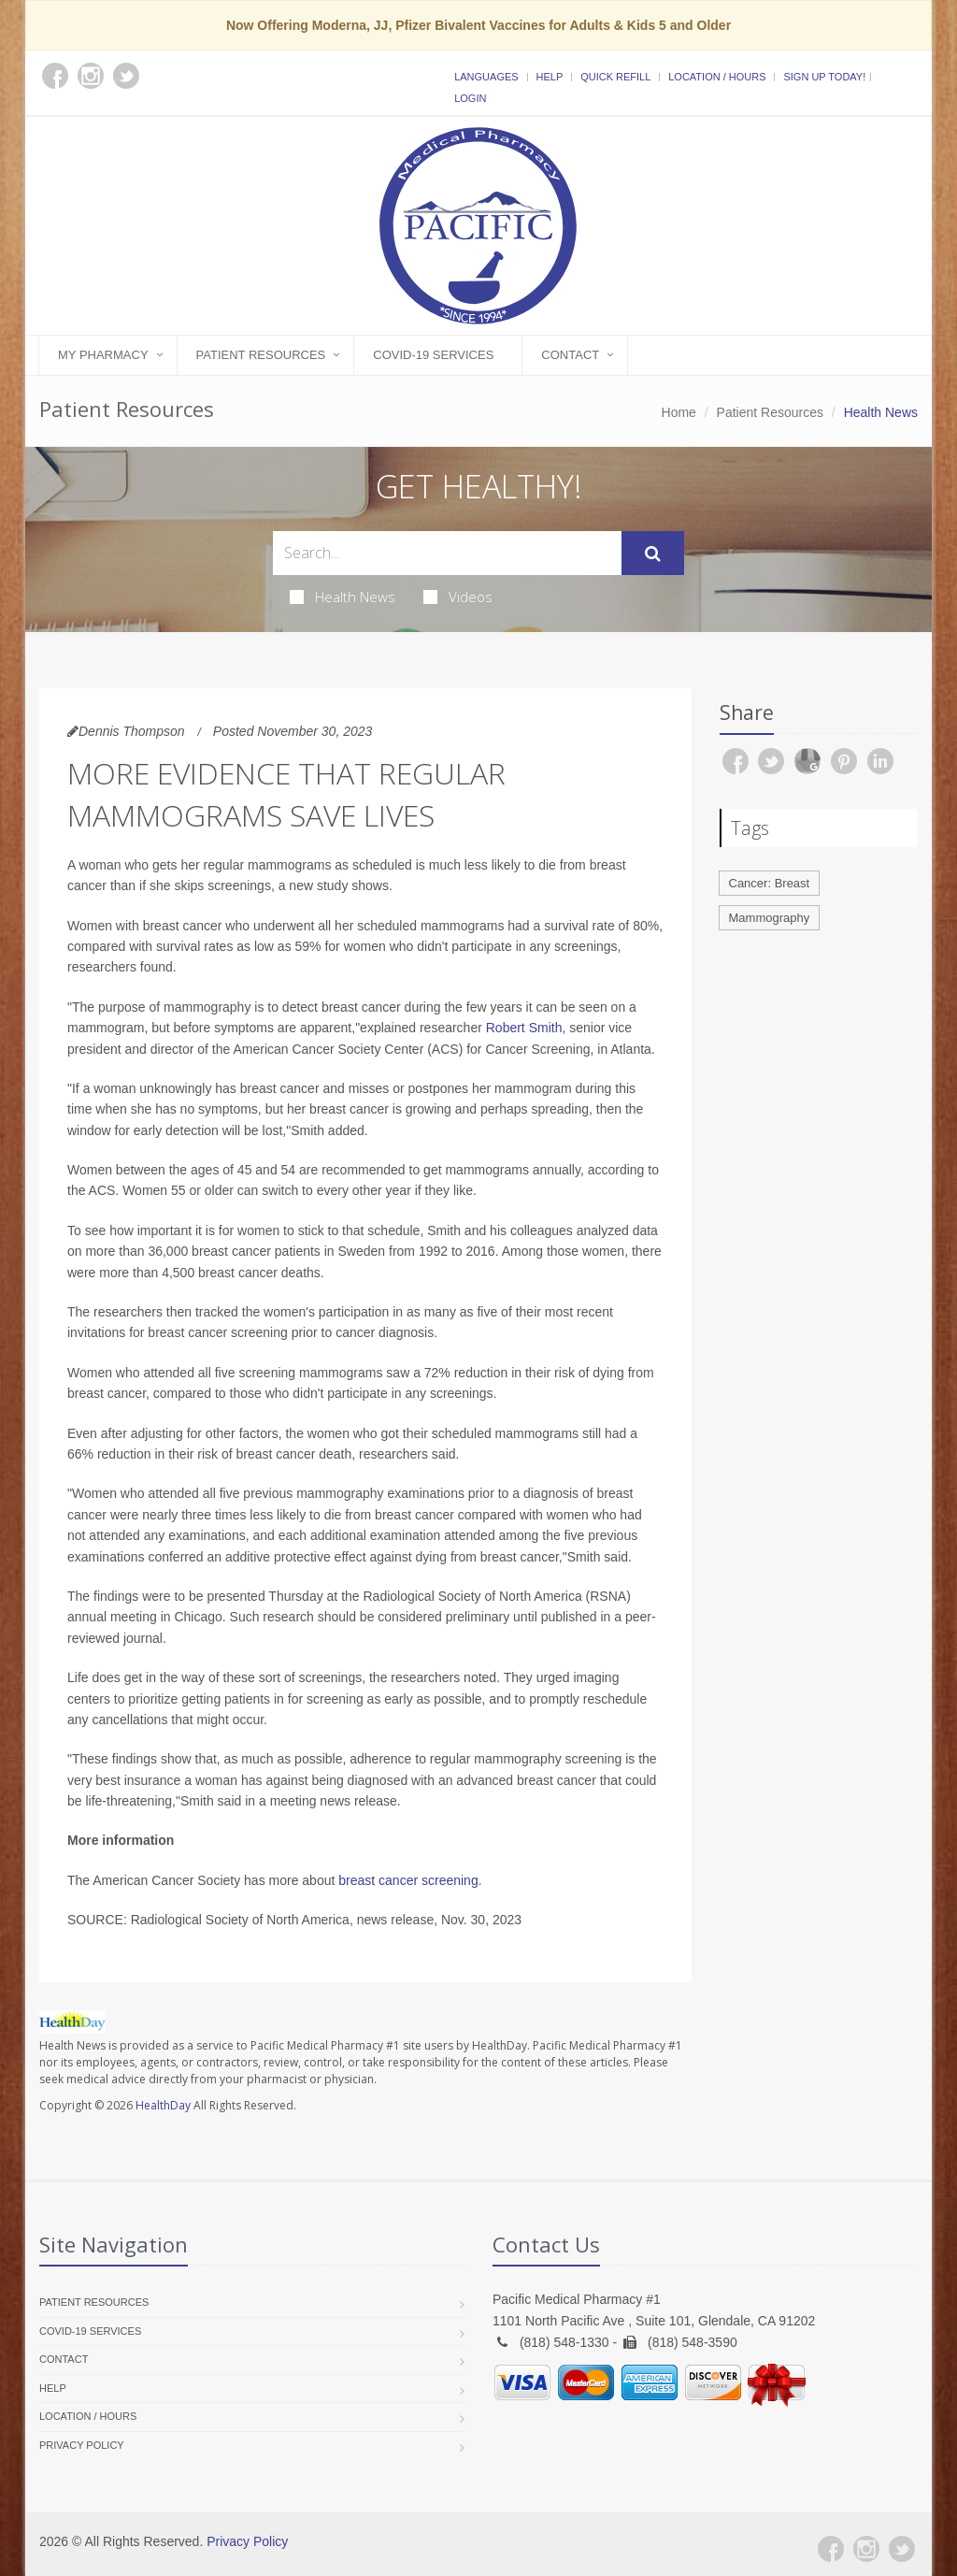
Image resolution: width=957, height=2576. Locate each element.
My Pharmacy (103, 355)
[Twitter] (902, 2549)
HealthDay (163, 2105)
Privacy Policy (81, 2445)
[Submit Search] (652, 553)
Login (470, 98)
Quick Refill (615, 76)
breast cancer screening (408, 1880)
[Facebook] (831, 2549)
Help (550, 76)
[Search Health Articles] (447, 553)
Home (679, 412)
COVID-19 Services (433, 355)
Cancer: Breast (769, 883)
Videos (458, 596)
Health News (342, 596)
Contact (570, 355)
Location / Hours (716, 76)
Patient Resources (261, 355)
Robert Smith (524, 1027)
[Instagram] (866, 2549)
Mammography (769, 918)
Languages (486, 76)
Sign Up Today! (824, 76)
